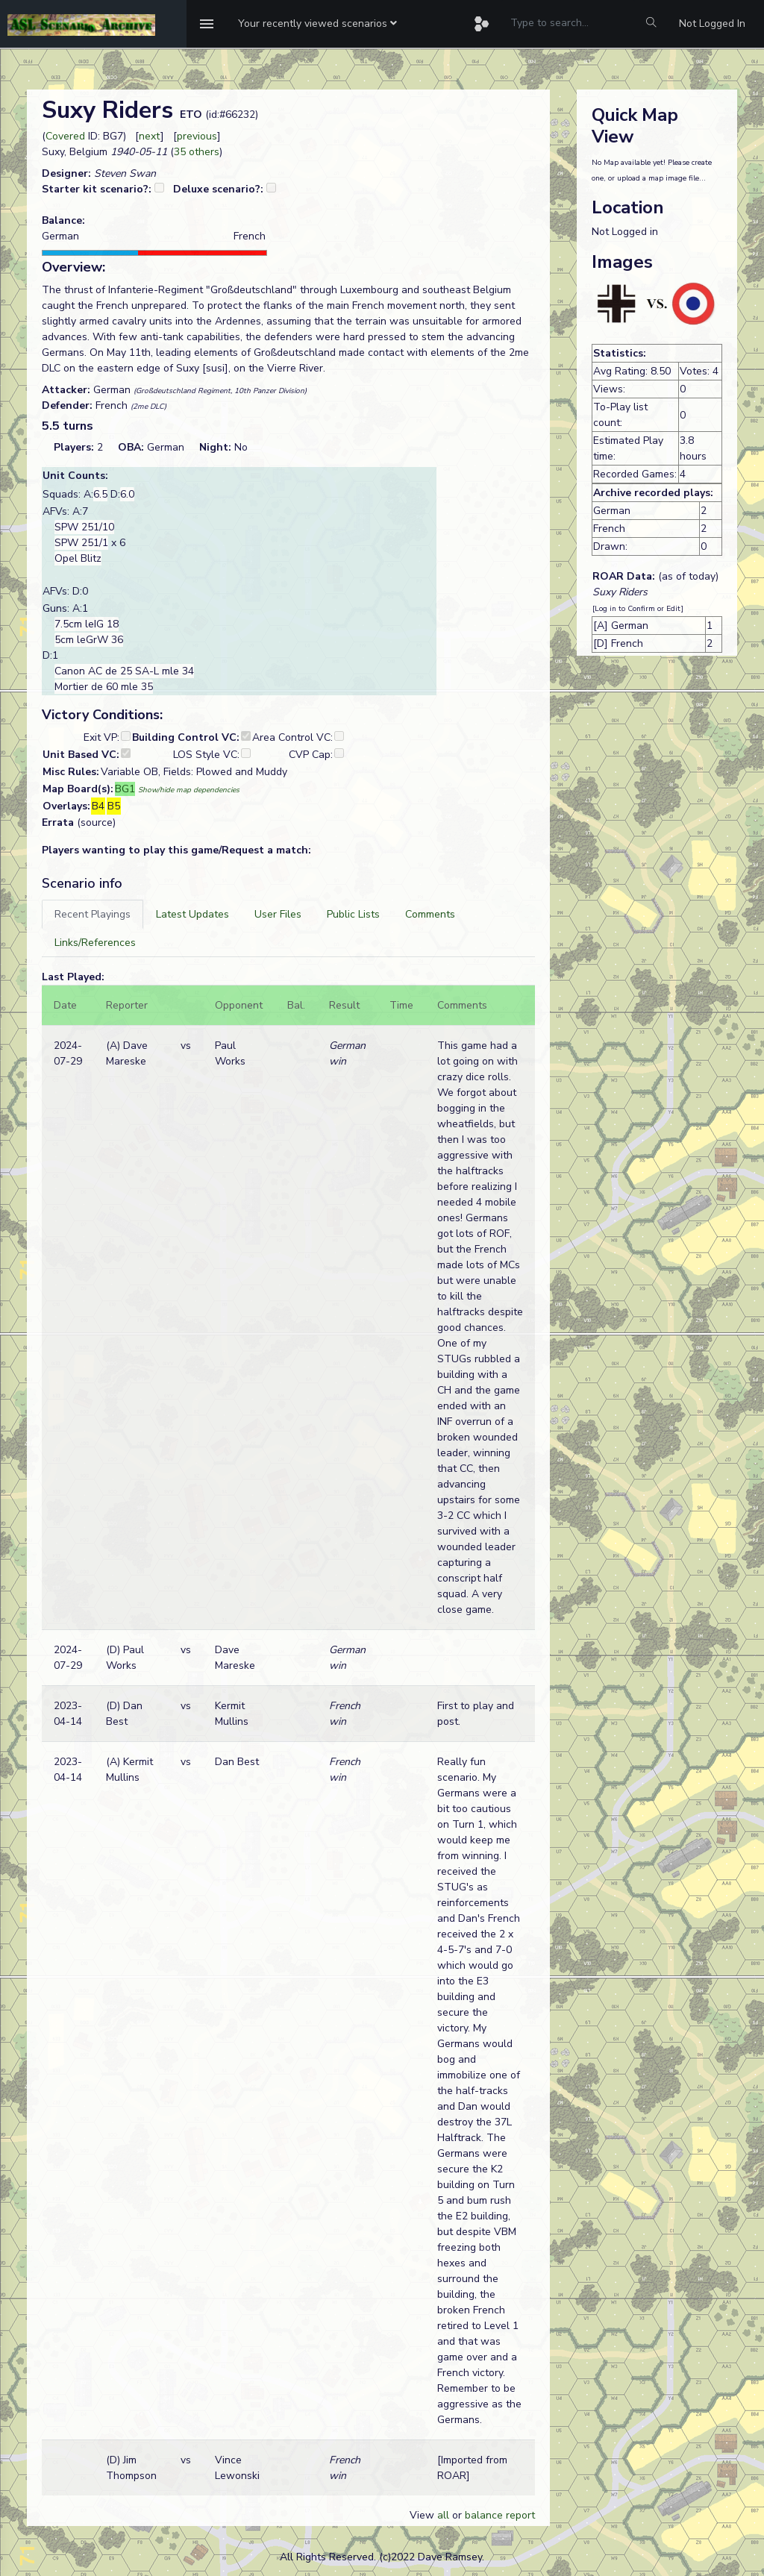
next (149, 136)
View (423, 2515)
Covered (65, 136)
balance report (500, 2515)
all (443, 2515)
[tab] (92, 914)
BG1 (125, 789)
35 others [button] (196, 152)
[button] (317, 24)
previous (197, 136)
